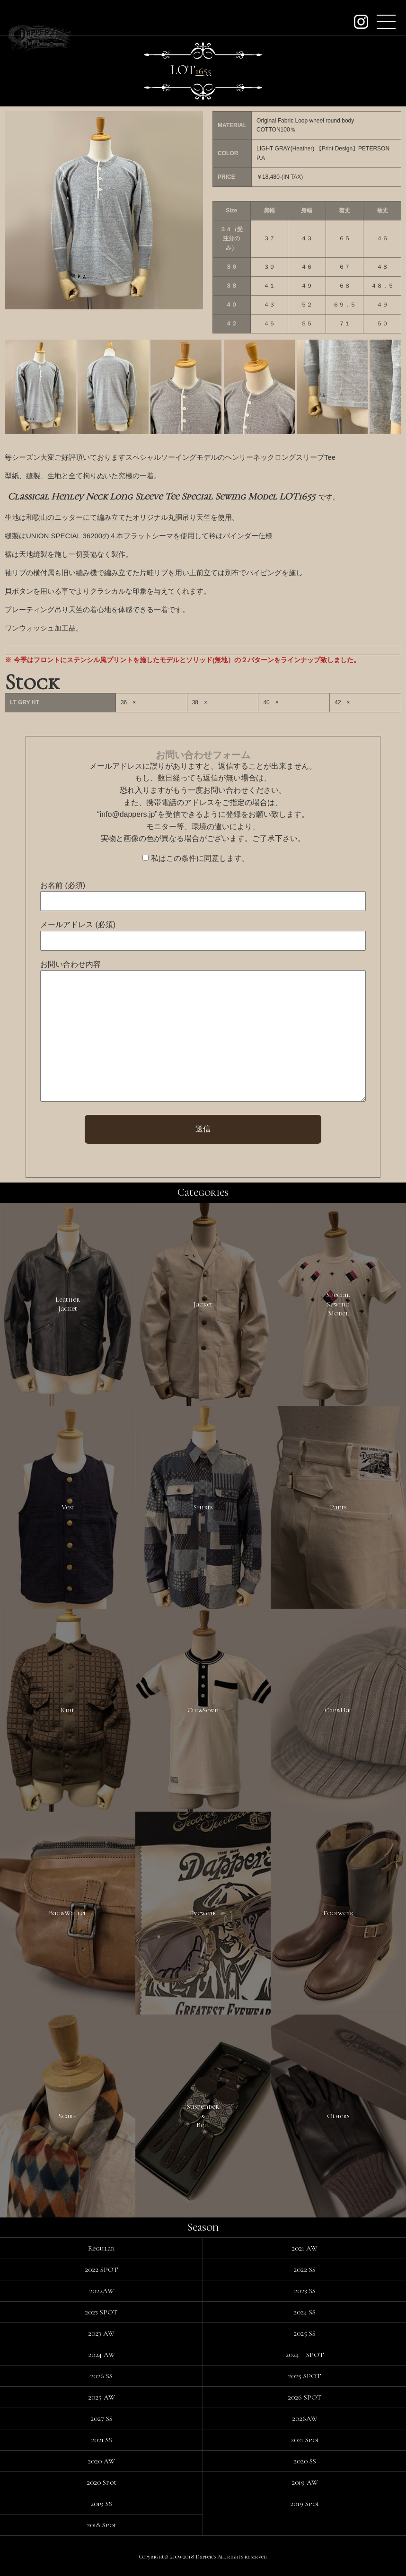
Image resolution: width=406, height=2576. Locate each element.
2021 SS (101, 2440)
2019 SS (101, 2503)
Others (338, 2116)
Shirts (203, 1507)
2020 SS (304, 2461)
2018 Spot (101, 2525)
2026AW (305, 2418)
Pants (338, 1507)
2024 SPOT (304, 2354)
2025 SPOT (304, 2376)
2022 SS (304, 2269)
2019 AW (304, 2482)
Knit (67, 1710)
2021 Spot (305, 2440)
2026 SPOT (305, 2397)
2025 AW (101, 2397)
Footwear (338, 1913)
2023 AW (101, 2333)
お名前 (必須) (62, 885)
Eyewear (203, 1913)
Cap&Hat (338, 1710)
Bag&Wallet (67, 1913)
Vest (68, 1507)
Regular (101, 2248)
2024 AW (101, 2354)
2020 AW (101, 2461)
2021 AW (304, 2248)
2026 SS (101, 2376)
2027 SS (101, 2418)
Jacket (203, 1304)
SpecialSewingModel (338, 1303)
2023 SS (305, 2291)
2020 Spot (101, 2482)
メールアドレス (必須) (77, 924)
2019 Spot (304, 2503)
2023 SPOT (101, 2312)
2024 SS (304, 2312)
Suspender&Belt (203, 2115)
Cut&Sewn (203, 1710)
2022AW (101, 2291)
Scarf (67, 2116)
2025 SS (304, 2333)
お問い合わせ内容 (70, 964)
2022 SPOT (101, 2269)
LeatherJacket (67, 1304)
